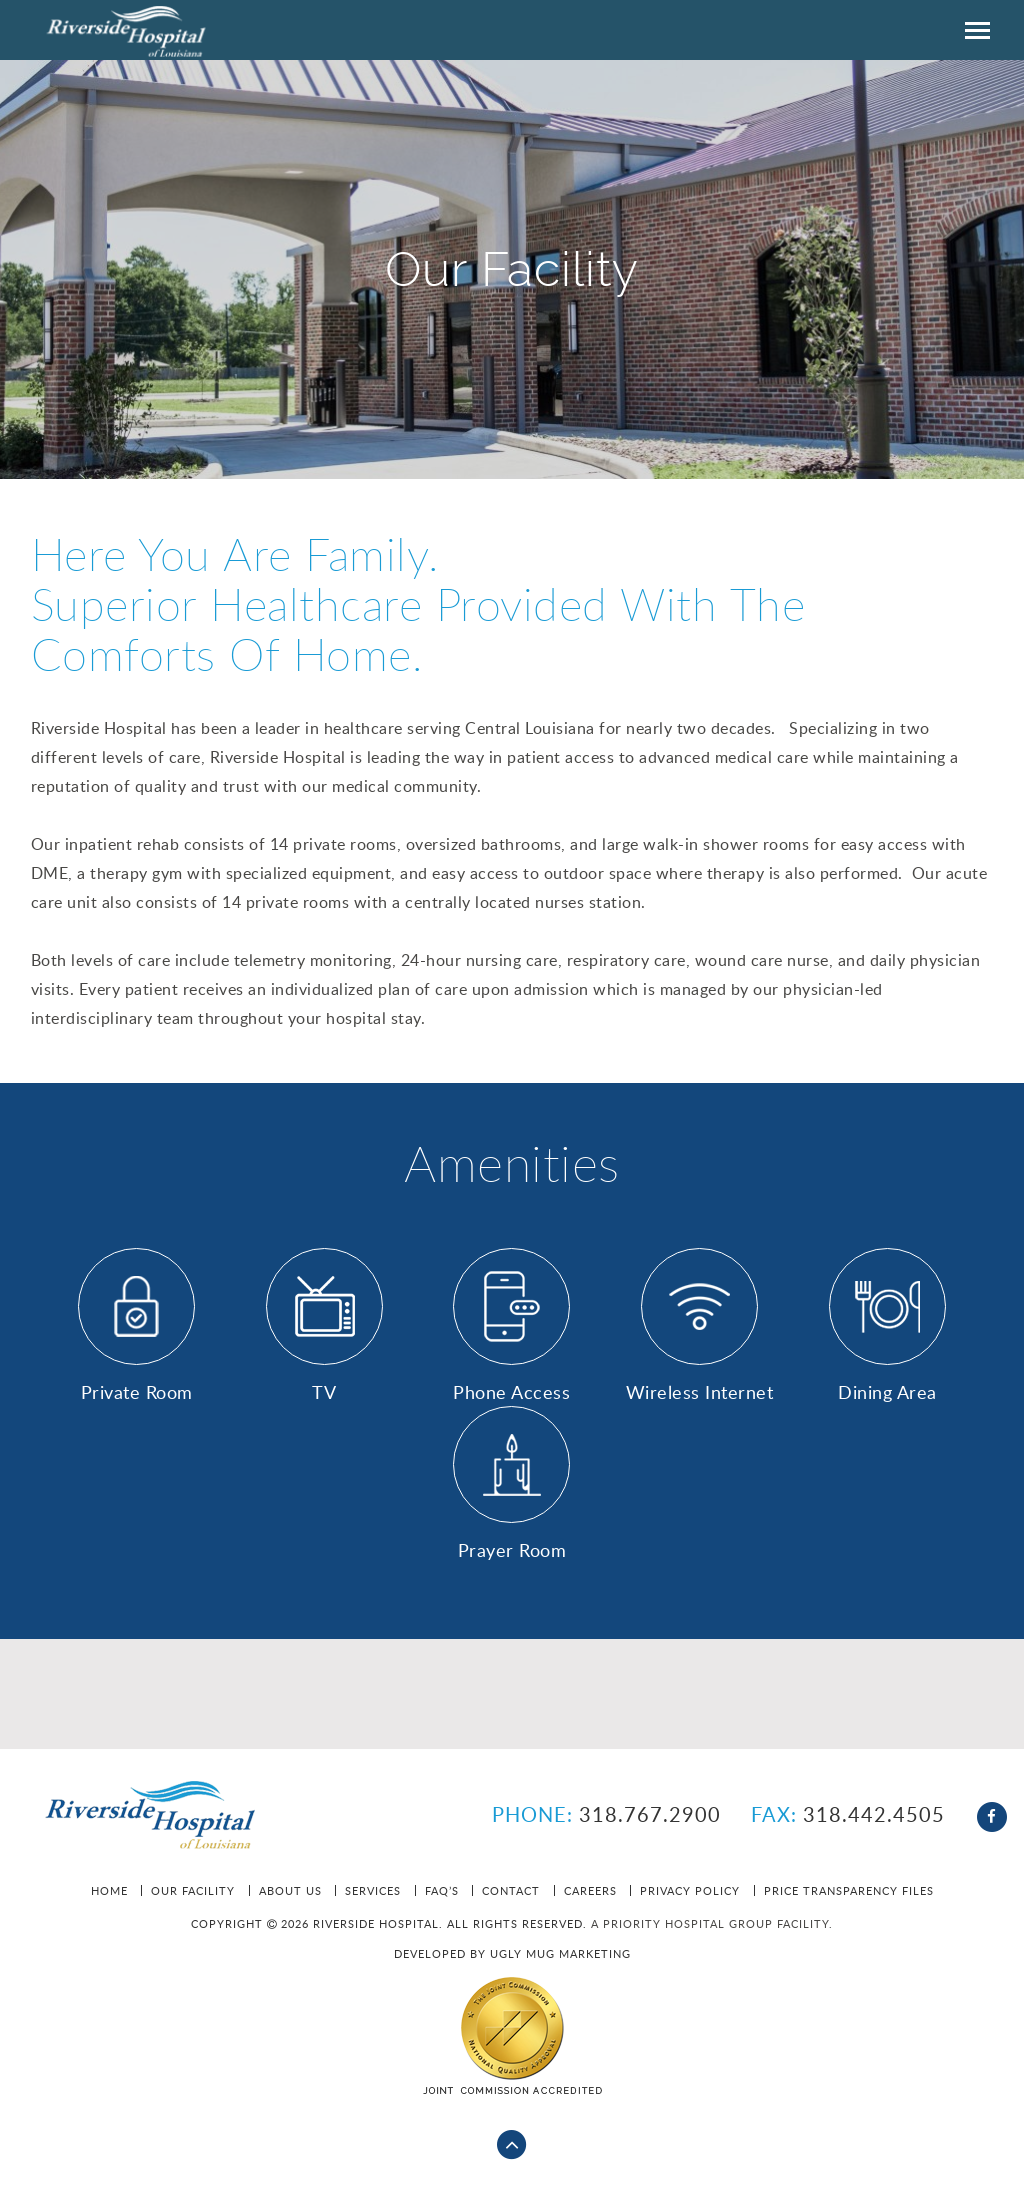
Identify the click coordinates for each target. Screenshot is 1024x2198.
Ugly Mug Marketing (560, 1953)
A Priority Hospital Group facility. (712, 1923)
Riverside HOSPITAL (130, 30)
